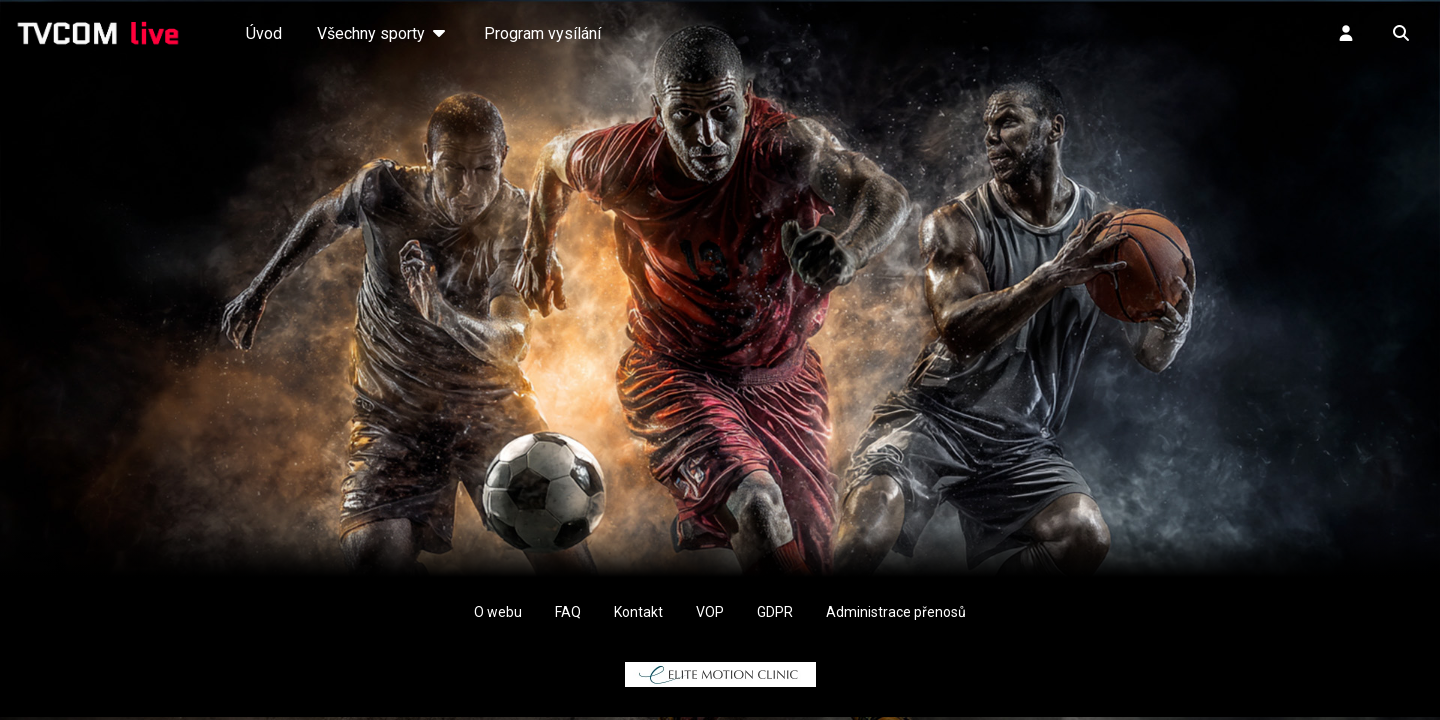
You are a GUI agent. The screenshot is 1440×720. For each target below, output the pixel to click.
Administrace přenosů (896, 612)
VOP (710, 612)
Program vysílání (542, 33)
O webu (498, 612)
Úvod (264, 33)
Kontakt (638, 612)
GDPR (775, 612)
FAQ (568, 612)
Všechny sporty (383, 33)
